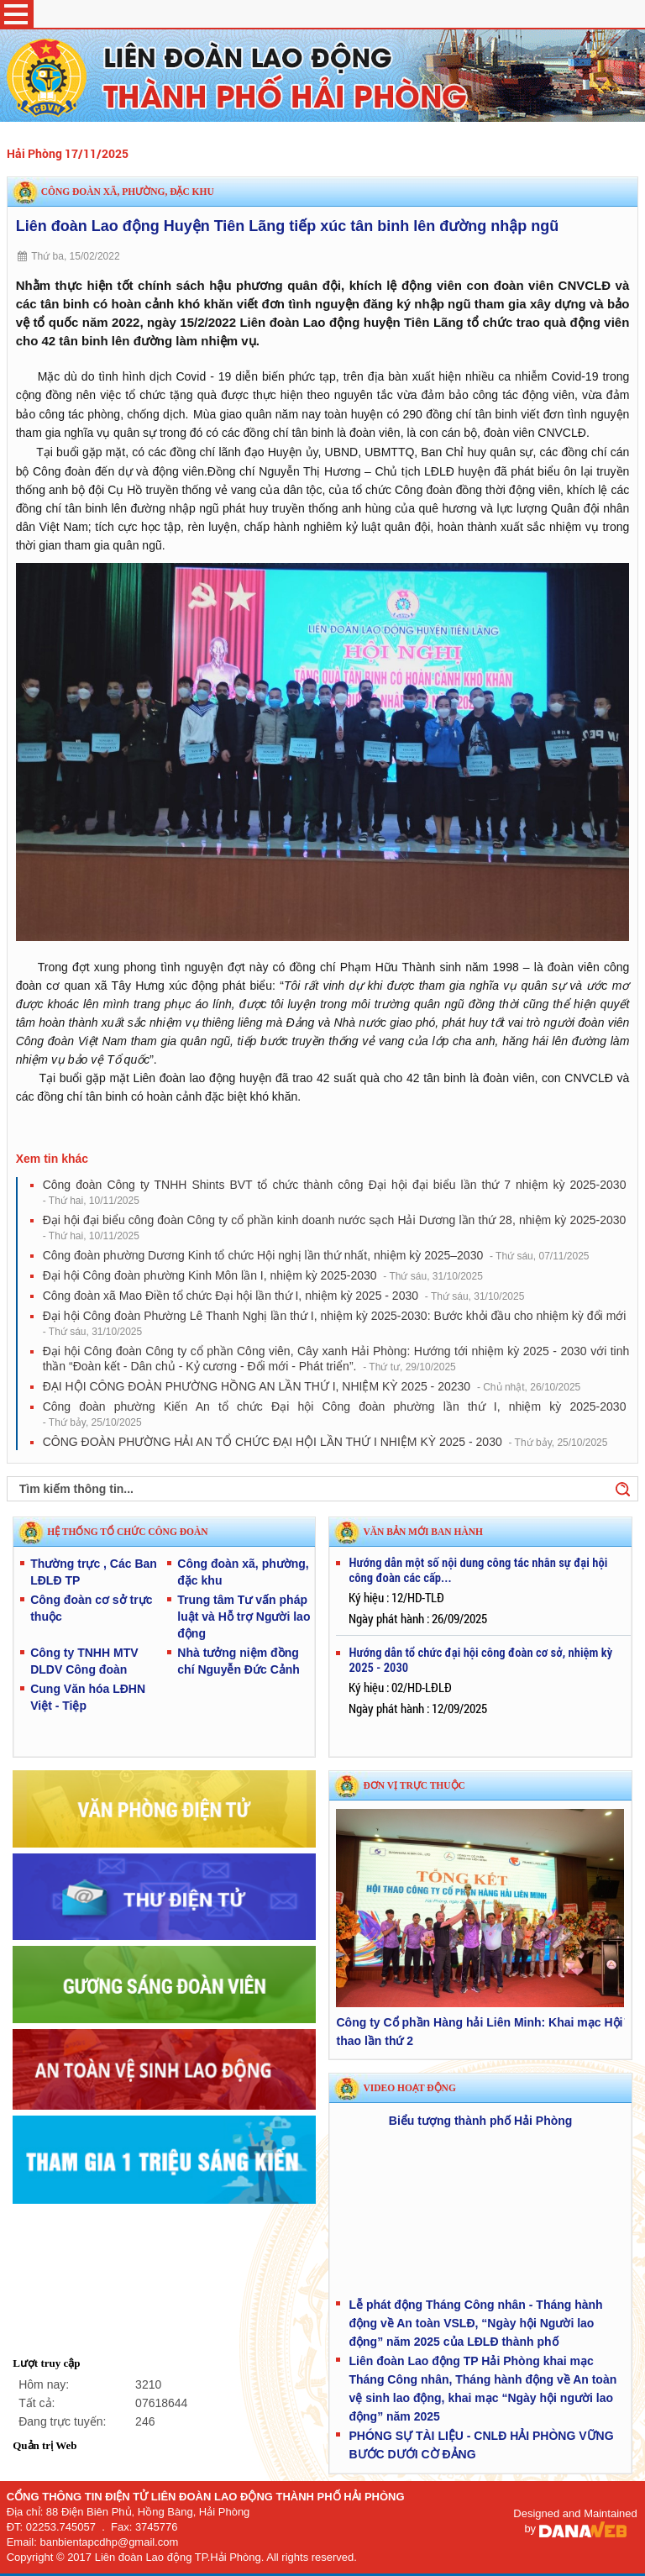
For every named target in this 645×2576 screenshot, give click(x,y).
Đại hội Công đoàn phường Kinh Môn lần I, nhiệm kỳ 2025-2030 (263, 1275)
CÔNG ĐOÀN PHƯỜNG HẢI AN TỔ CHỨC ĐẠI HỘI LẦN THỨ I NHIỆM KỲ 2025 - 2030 (325, 1441)
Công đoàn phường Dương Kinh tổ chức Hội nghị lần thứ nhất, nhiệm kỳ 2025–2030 (316, 1255)
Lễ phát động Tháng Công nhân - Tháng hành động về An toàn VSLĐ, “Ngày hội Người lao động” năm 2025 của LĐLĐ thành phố (475, 2323)
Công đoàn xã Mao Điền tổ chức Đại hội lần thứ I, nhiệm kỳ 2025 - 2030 (284, 1295)
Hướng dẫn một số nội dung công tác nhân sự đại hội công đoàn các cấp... (478, 1570)
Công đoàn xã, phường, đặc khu (127, 192)
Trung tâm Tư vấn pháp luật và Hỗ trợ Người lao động (243, 1616)
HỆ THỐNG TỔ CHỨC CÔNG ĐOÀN (127, 1532)
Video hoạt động (409, 2088)
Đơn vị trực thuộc (413, 1785)
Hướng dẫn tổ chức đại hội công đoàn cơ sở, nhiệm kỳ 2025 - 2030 (480, 1660)
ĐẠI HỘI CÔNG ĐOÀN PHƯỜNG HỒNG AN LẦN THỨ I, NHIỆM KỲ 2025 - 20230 (312, 1386)
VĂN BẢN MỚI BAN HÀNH (423, 1532)
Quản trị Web (44, 2445)
